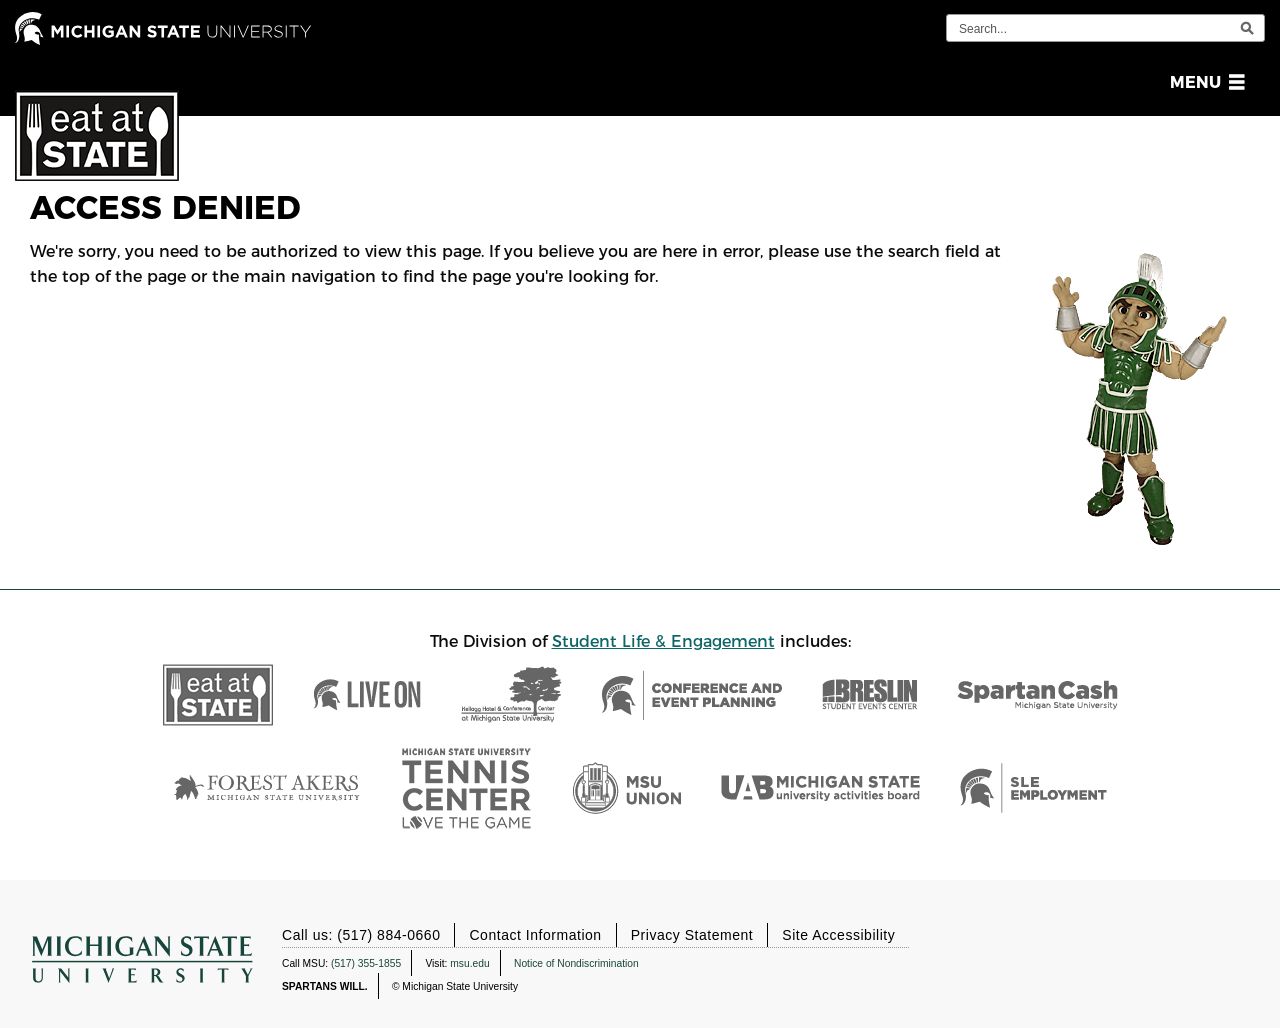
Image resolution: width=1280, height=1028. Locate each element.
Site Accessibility (838, 935)
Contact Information (535, 935)
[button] (1203, 82)
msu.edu (469, 962)
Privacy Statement (692, 935)
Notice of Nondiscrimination (576, 962)
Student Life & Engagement (663, 641)
